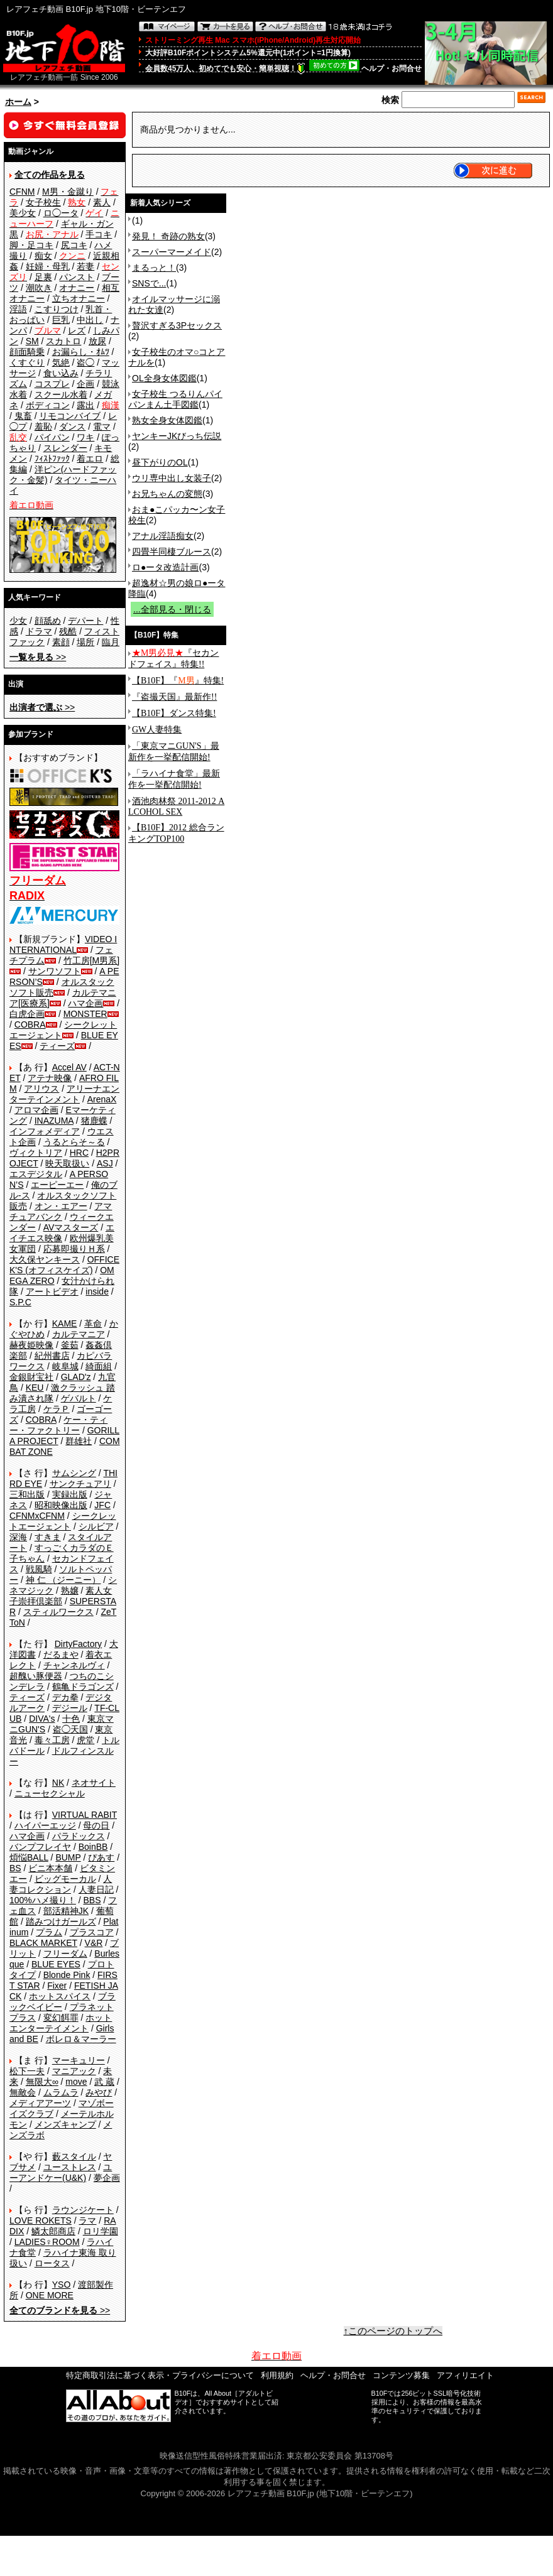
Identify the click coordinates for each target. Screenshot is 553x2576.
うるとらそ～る (74, 1142)
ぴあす (101, 1857)
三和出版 (27, 1494)
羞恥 (43, 426)
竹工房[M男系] (91, 960)
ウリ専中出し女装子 (171, 478)
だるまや (61, 1654)
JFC (102, 1505)
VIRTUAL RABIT (84, 1815)
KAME (64, 1323)
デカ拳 (65, 1697)
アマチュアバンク (60, 1211)
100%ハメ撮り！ (42, 1900)
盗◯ (85, 362)
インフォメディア (44, 1131)
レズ (76, 330)
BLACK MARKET (43, 1943)
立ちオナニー (78, 298)
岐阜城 (65, 1366)
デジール (69, 1708)
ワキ (85, 437)
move (76, 2082)
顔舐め (48, 621)
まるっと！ (154, 268)
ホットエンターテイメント (60, 2023)
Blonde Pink (66, 1975)
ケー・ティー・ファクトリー (58, 1425)
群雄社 (78, 1441)
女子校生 (43, 202)
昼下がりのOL (160, 462)
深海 (18, 1537)
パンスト (76, 277)
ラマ (87, 2220)
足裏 (43, 277)
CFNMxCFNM (37, 1516)
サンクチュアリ (80, 1484)
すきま (48, 1537)
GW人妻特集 (157, 729)
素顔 (61, 642)
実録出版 (69, 1494)
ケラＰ (56, 1409)
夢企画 (107, 2178)
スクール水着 (61, 394)
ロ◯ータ (61, 213)
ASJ (105, 1163)
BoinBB (93, 1847)
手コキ (98, 234)
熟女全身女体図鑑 (167, 420)
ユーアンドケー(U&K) (60, 2172)
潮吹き (39, 288)
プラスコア (92, 1932)
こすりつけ (57, 309)
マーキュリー (78, 2060)
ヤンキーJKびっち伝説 (176, 436)
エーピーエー (57, 1185)
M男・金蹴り (68, 192)
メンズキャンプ (65, 2124)
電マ (102, 426)
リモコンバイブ (70, 416)
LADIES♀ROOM (47, 2242)
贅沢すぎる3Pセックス (177, 325)
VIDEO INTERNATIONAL (63, 944)
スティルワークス (58, 1612)
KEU (35, 1388)
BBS (92, 1900)
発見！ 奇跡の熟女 (168, 236)
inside (97, 1291)
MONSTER (85, 1014)
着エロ (90, 459)
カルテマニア (78, 1334)
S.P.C (20, 1302)
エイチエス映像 (61, 1232)
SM (32, 341)
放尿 (97, 341)
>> (37, 657)
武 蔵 (104, 2082)
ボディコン (48, 405)
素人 (102, 202)
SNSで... (149, 283)
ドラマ (39, 631)
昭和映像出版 (61, 1505)
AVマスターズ (71, 1227)
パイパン (52, 437)
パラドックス (78, 1836)
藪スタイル (74, 2156)
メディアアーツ (40, 2103)
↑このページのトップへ (393, 2331)
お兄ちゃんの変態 (167, 494)
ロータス (52, 2263)
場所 (85, 642)
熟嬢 (70, 1590)
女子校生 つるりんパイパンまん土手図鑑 (175, 399)
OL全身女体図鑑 (164, 378)
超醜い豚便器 (35, 1676)
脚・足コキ (31, 245)
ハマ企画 (85, 1003)
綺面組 (98, 1366)
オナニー (76, 288)
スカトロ (63, 341)
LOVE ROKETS (40, 2220)
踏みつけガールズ (61, 1921)
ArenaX (102, 1099)
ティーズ (57, 1046)
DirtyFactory (78, 1644)
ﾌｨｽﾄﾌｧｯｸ (52, 459)
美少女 (22, 213)
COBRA (30, 1024)
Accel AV (69, 1067)
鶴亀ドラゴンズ (83, 1687)
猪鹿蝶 (94, 1121)
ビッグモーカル (65, 1879)
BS (15, 1868)
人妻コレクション (60, 1884)
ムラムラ (61, 2092)
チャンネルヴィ (74, 1665)
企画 (85, 384)
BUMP (67, 1857)
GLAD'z (76, 1377)
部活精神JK (66, 1911)
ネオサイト (94, 1783)
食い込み (61, 373)
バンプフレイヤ (40, 1847)
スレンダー (65, 448)
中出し (90, 320)
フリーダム (65, 1953)
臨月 (110, 642)
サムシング (74, 1473)
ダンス (72, 426)
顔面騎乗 (27, 352)
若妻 (85, 266)
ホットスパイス (59, 1996)
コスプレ (52, 384)
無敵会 (22, 2092)
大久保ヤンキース (44, 1259)
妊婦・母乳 (48, 266)
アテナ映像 (50, 1078)
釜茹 (70, 1345)
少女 (18, 621)
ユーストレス (69, 2167)
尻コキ (74, 245)
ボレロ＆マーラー (81, 2039)
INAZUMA (54, 1121)
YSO (61, 2285)
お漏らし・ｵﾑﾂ (80, 352)
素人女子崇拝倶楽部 (60, 1595)
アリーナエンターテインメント (64, 1094)
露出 (85, 405)
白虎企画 (27, 1014)
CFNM (22, 192)
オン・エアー (61, 1206)
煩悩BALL (28, 1857)
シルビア (96, 1526)
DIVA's (42, 1719)
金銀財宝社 (31, 1377)
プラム (49, 1932)
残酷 (68, 631)
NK (58, 1783)
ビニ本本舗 (50, 1868)
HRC (79, 1153)
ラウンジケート (83, 2210)
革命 (93, 1323)
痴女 (43, 256)
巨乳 (61, 320)
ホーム (18, 102)
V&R (94, 1943)
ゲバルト (78, 1398)
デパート (85, 621)
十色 (71, 1719)
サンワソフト (54, 971)
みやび (98, 2092)
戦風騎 (39, 1569)
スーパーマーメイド (171, 252)
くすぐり (27, 362)
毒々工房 (52, 1740)
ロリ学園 (100, 2231)
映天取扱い (67, 1163)
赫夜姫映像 (31, 1345)
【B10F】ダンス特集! (174, 713)
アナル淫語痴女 (163, 536)
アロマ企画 (36, 1110)
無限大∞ (42, 2082)
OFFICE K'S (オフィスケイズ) (64, 1264)
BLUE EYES (55, 1964)
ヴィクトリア (35, 1153)
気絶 (61, 362)
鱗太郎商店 (53, 2231)
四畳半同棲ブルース (171, 551)
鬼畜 (23, 416)
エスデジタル (35, 1174)
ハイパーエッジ (45, 1825)
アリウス (41, 1089)
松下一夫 (27, 2071)
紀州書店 (52, 1355)
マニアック (74, 2071)
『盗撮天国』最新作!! (174, 697)
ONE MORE (50, 2295)
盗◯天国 (70, 1729)
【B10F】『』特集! (178, 680)
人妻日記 (96, 1889)
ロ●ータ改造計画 (165, 567)
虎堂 (85, 1740)
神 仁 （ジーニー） (63, 1580)
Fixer (57, 1986)
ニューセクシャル (49, 1793)
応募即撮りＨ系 (74, 1249)
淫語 (18, 309)
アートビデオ (52, 1291)
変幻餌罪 (61, 2018)
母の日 (96, 1825)
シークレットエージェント (62, 1521)
